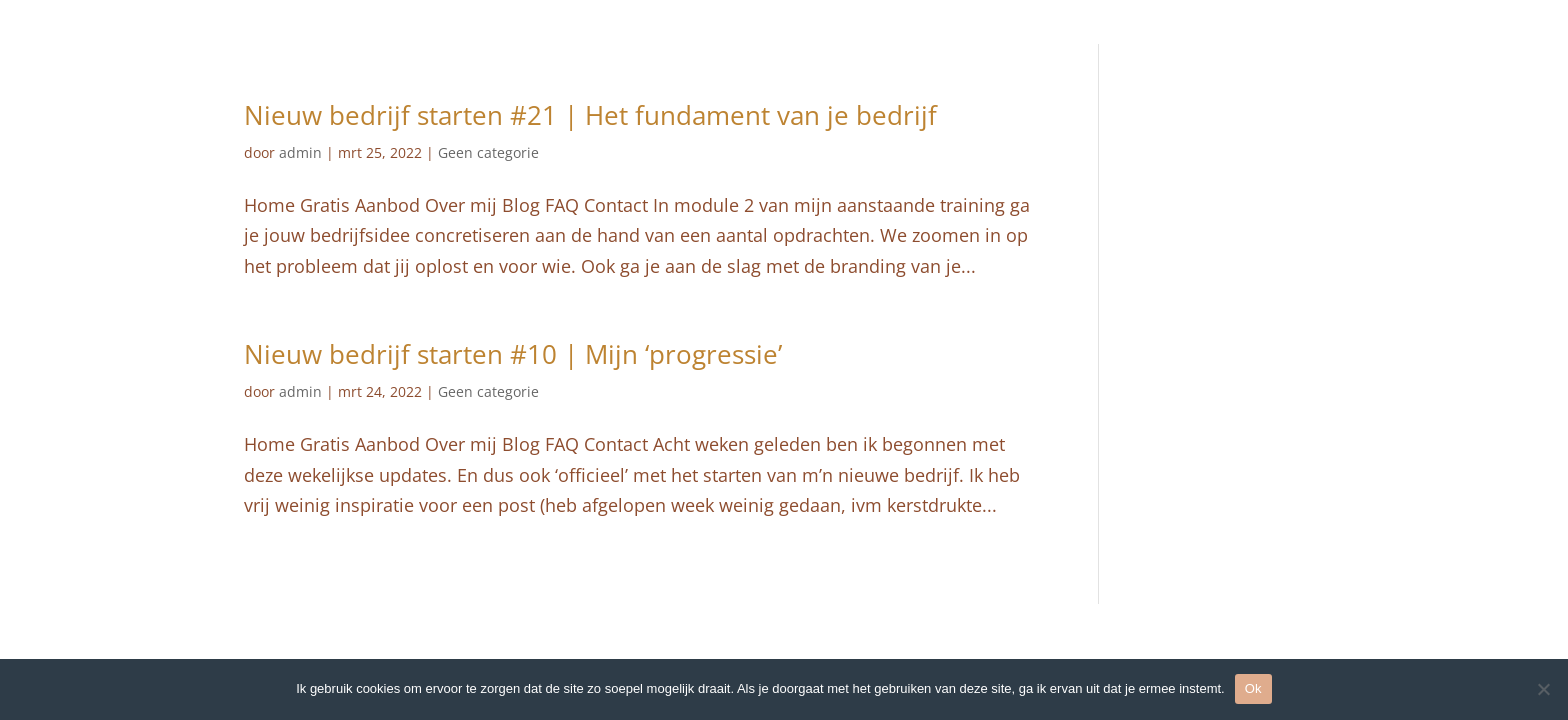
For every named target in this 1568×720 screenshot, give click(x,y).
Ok (1253, 688)
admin (300, 152)
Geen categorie (488, 152)
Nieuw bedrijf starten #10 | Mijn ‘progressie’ (513, 354)
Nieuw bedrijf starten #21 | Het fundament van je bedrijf (590, 115)
